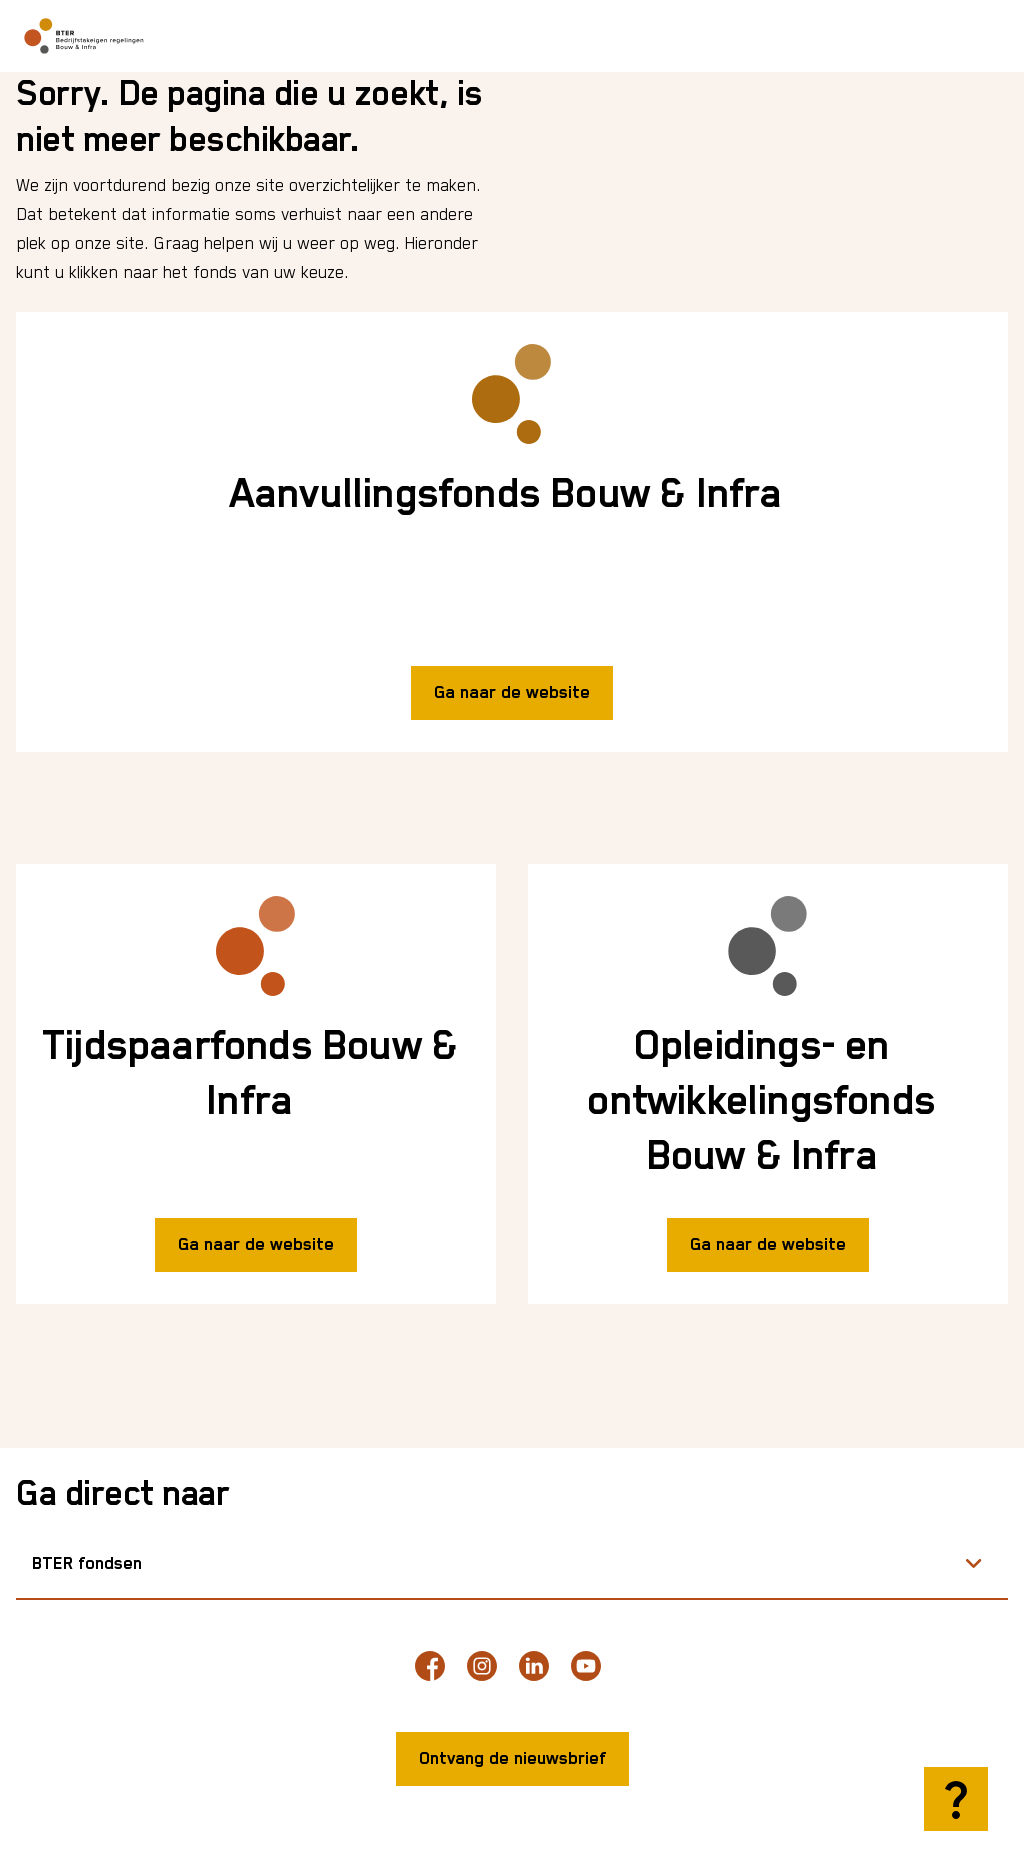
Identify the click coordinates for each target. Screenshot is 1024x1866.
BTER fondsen (87, 1564)
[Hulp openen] (956, 1799)
